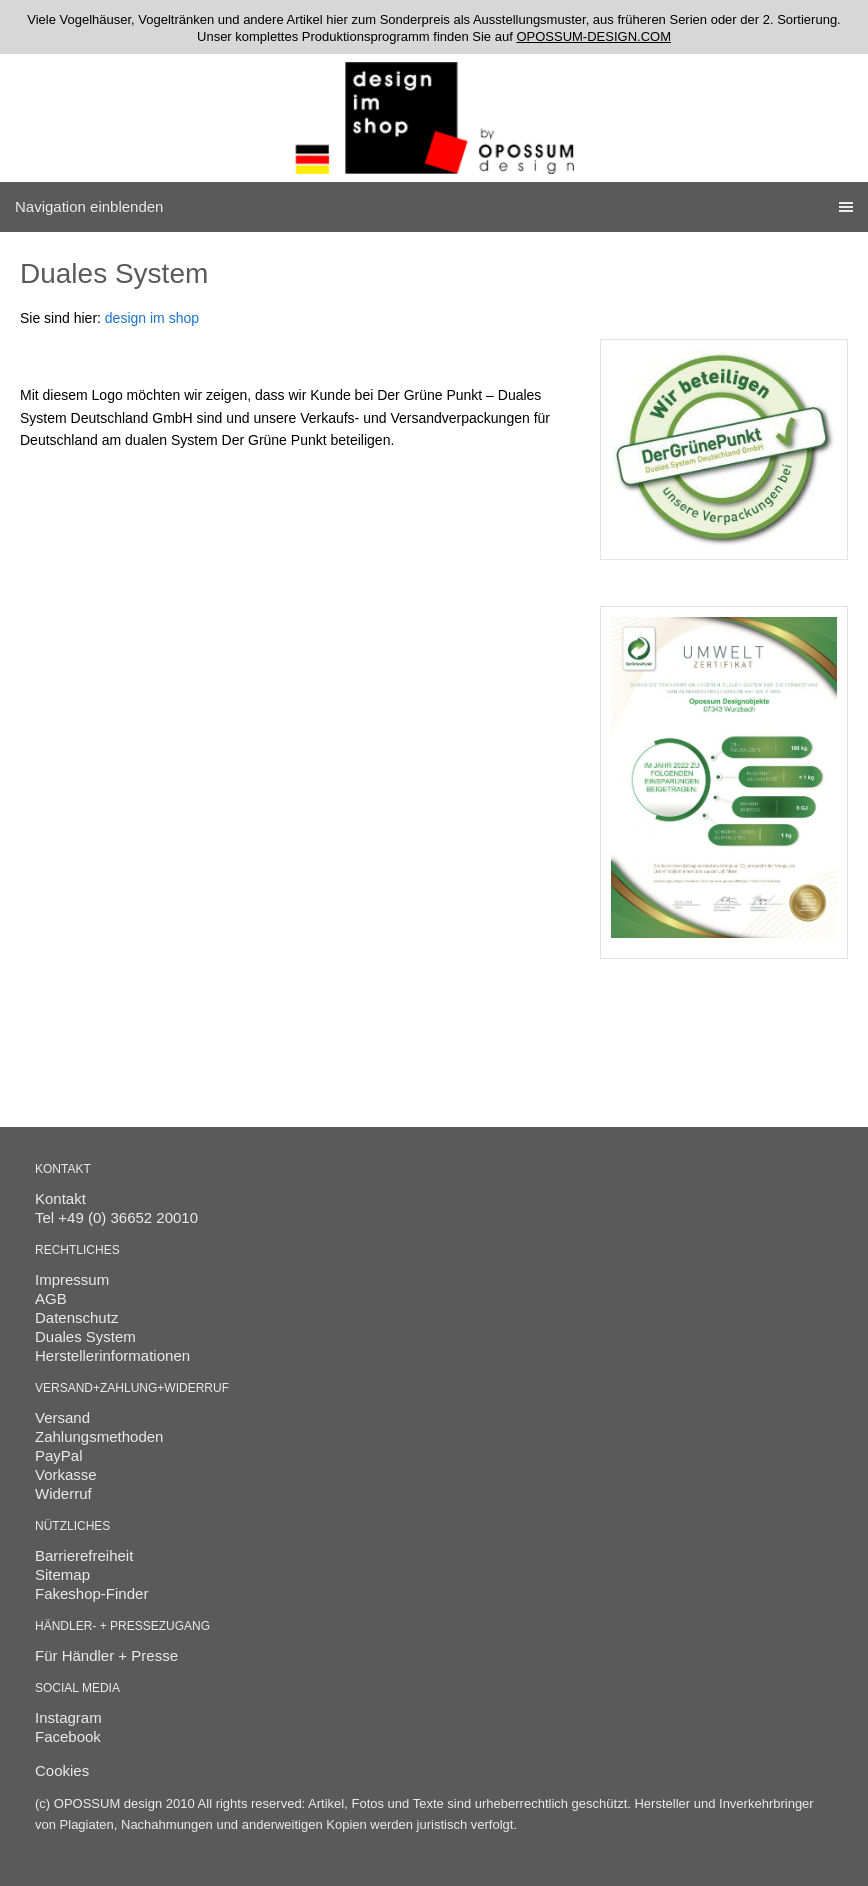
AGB (51, 1298)
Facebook (68, 1736)
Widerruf (63, 1493)
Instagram (68, 1717)
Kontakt (60, 1198)
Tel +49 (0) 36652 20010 (116, 1217)
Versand (62, 1417)
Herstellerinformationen (112, 1355)
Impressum (72, 1279)
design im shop (152, 318)
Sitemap (62, 1574)
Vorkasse (66, 1474)
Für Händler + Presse (106, 1655)
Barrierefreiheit (84, 1555)
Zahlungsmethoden (99, 1436)
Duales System (85, 1336)
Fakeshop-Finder (91, 1593)
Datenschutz (76, 1317)
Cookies (62, 1770)
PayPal (59, 1455)
